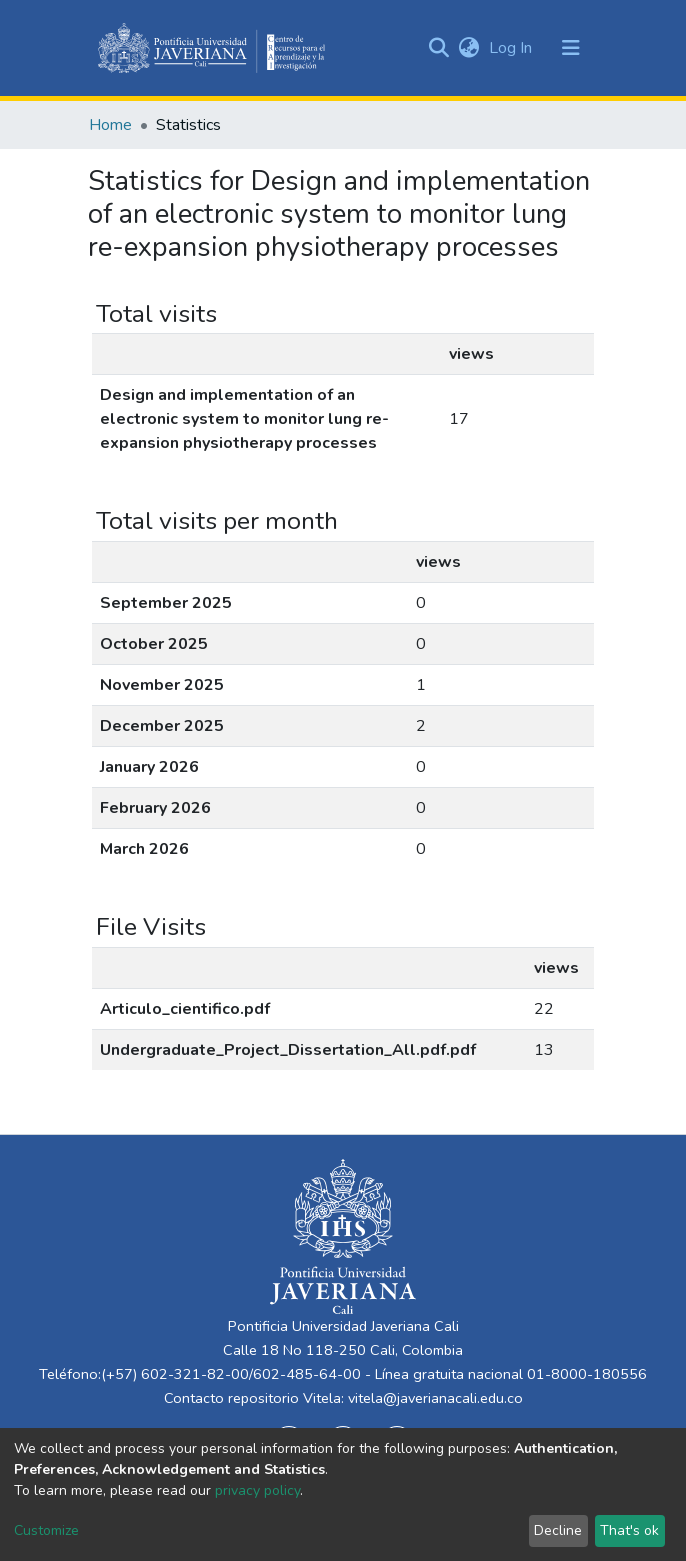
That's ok (629, 1530)
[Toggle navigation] (571, 48)
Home (110, 125)
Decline (558, 1530)
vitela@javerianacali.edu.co (435, 1398)
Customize (46, 1530)
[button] (468, 48)
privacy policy (257, 1490)
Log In (512, 48)
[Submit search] (438, 48)
